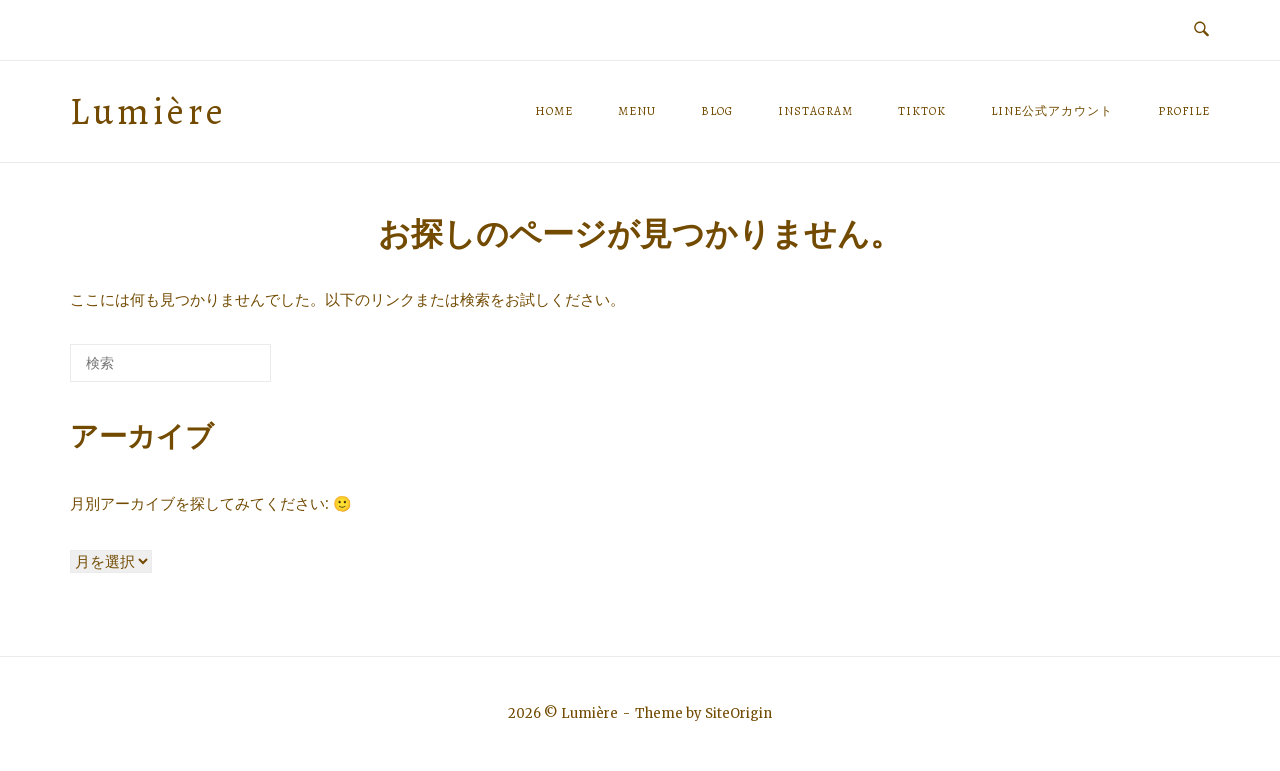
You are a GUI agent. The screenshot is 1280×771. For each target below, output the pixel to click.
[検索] (226, 370)
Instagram (815, 111)
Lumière (148, 111)
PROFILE (1184, 111)
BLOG (717, 111)
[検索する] (170, 363)
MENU (637, 111)
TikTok (922, 111)
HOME (554, 111)
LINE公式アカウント (1052, 111)
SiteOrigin (738, 713)
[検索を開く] (1201, 30)
